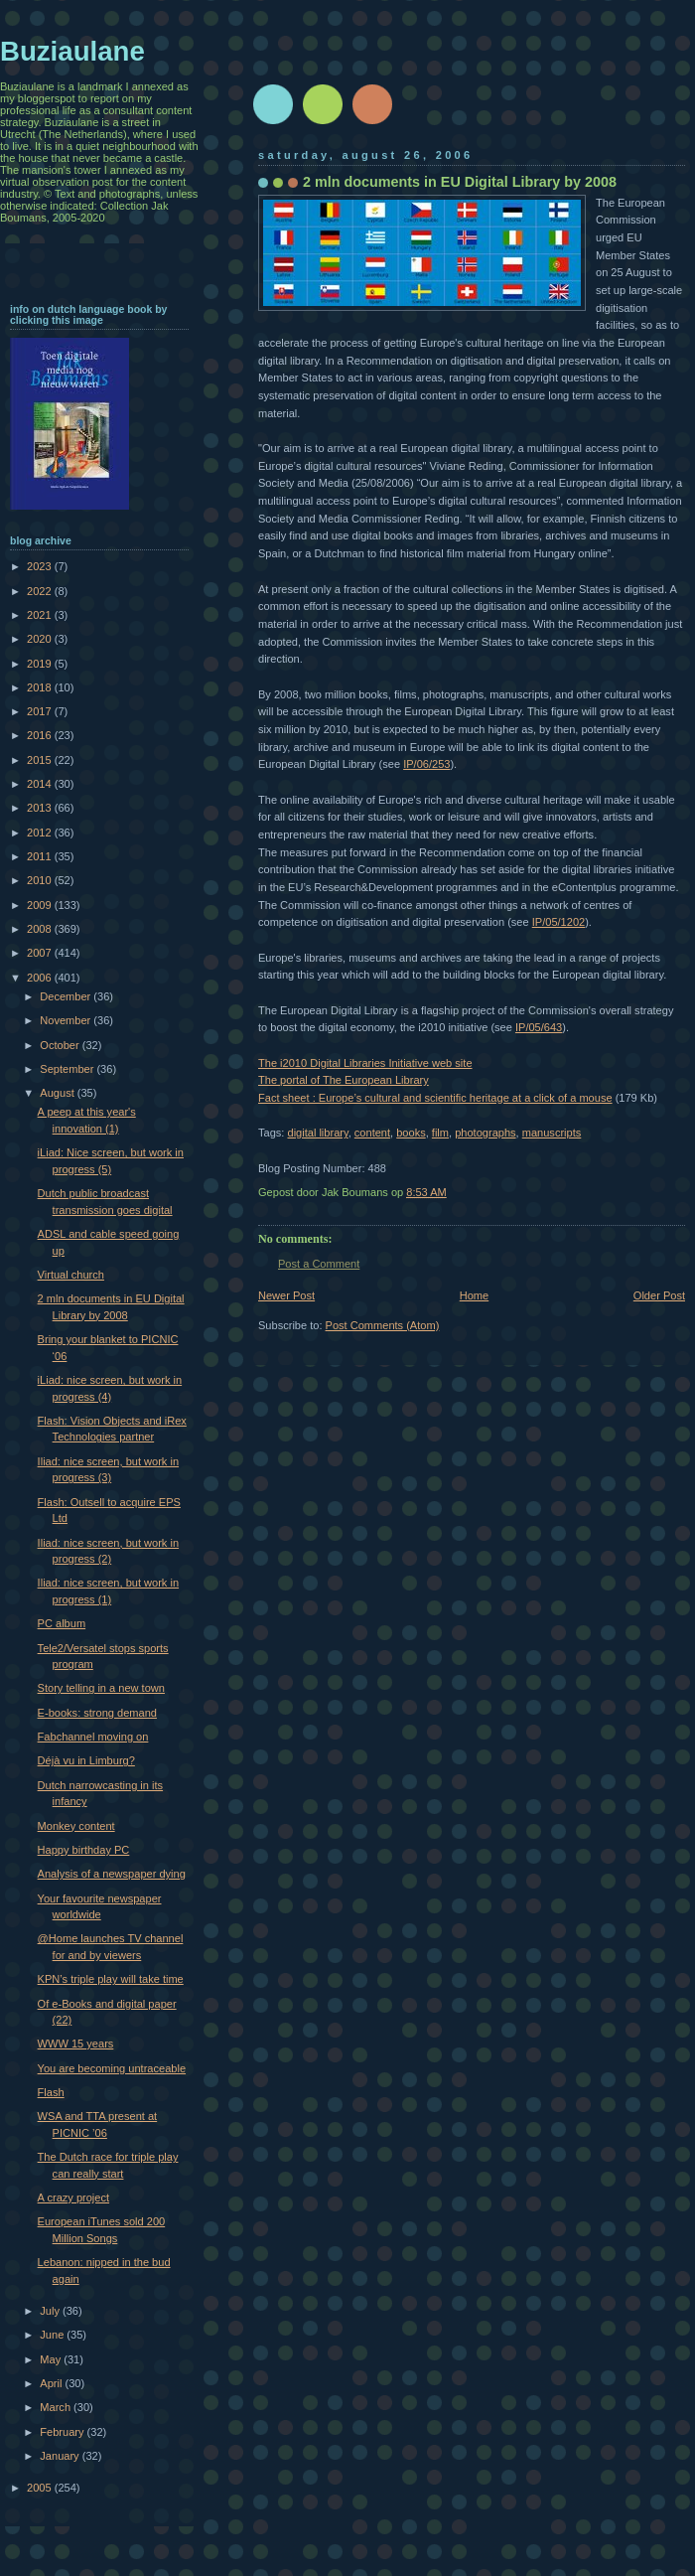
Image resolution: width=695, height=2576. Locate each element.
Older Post (659, 1295)
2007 (41, 953)
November (66, 1020)
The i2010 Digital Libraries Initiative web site (365, 1063)
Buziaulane (72, 51)
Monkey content (76, 1826)
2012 (41, 832)
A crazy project (73, 2197)
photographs (485, 1132)
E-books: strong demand (97, 1713)
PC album (62, 1623)
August (58, 1093)
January (60, 2456)
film (440, 1132)
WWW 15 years (76, 2043)
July (51, 2311)
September (68, 1069)
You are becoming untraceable (112, 2068)
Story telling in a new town (101, 1688)
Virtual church (71, 1275)
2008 (41, 929)
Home (474, 1295)
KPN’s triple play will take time (111, 1979)
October (60, 1045)
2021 (41, 615)
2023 (41, 566)
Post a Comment (318, 1264)
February (63, 2432)
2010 (41, 880)
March (56, 2407)
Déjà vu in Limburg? (86, 1760)
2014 (41, 784)
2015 (41, 760)
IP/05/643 (538, 1027)
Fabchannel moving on (93, 1737)
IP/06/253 (426, 764)
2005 (41, 2488)
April (52, 2383)
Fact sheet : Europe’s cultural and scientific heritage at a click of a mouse (435, 1098)
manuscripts (552, 1132)
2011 (41, 856)
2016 (41, 735)
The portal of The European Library (343, 1080)
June (53, 2335)
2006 (41, 978)
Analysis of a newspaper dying (112, 1874)
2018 (41, 687)
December (66, 996)
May (52, 2359)
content (372, 1132)
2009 (41, 905)
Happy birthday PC (84, 1850)
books (410, 1132)
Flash (51, 2092)
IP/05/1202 (558, 922)
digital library (317, 1132)
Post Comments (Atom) (383, 1325)
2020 (41, 639)
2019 (41, 664)
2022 (41, 591)
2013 (41, 808)
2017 (41, 711)
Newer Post (286, 1295)
